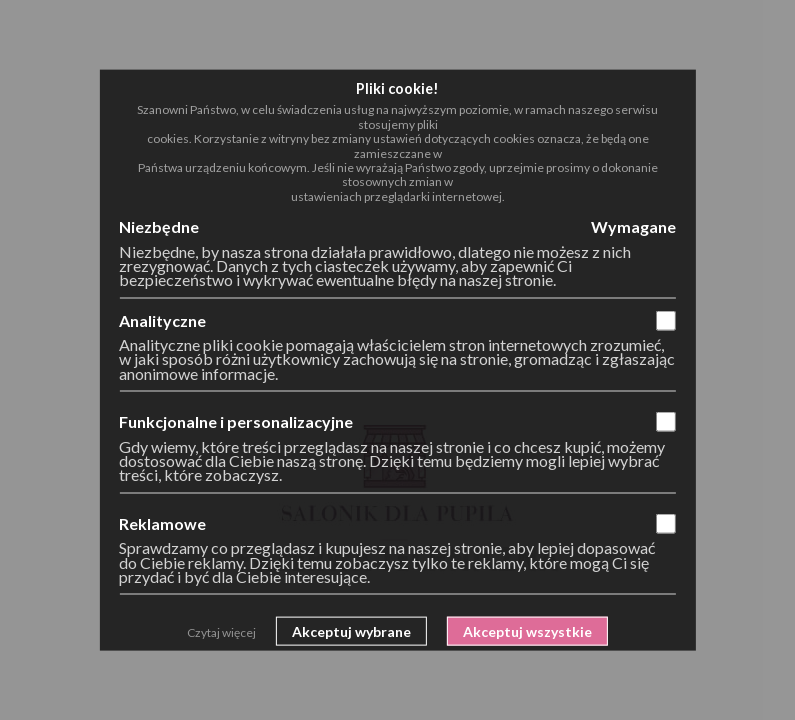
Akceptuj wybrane (351, 631)
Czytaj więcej (221, 632)
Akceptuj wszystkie (527, 631)
